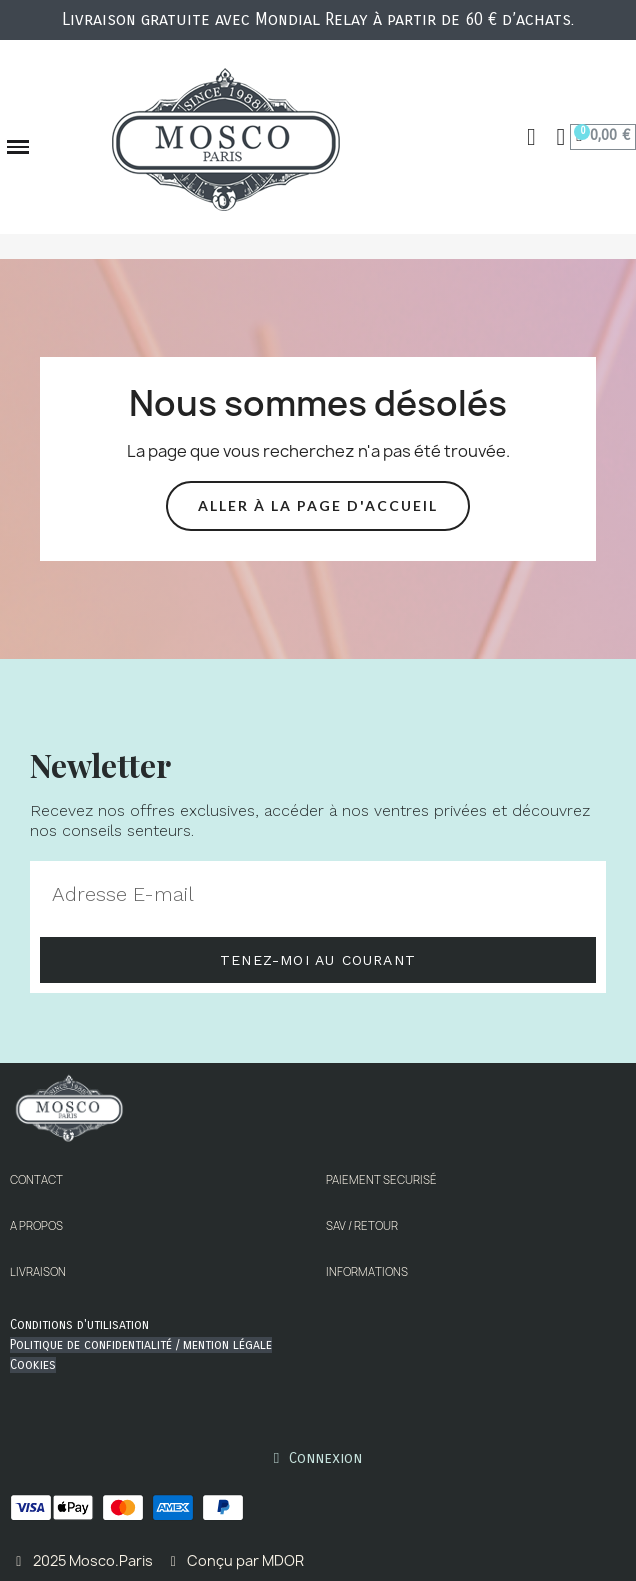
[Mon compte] (561, 137)
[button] (532, 137)
